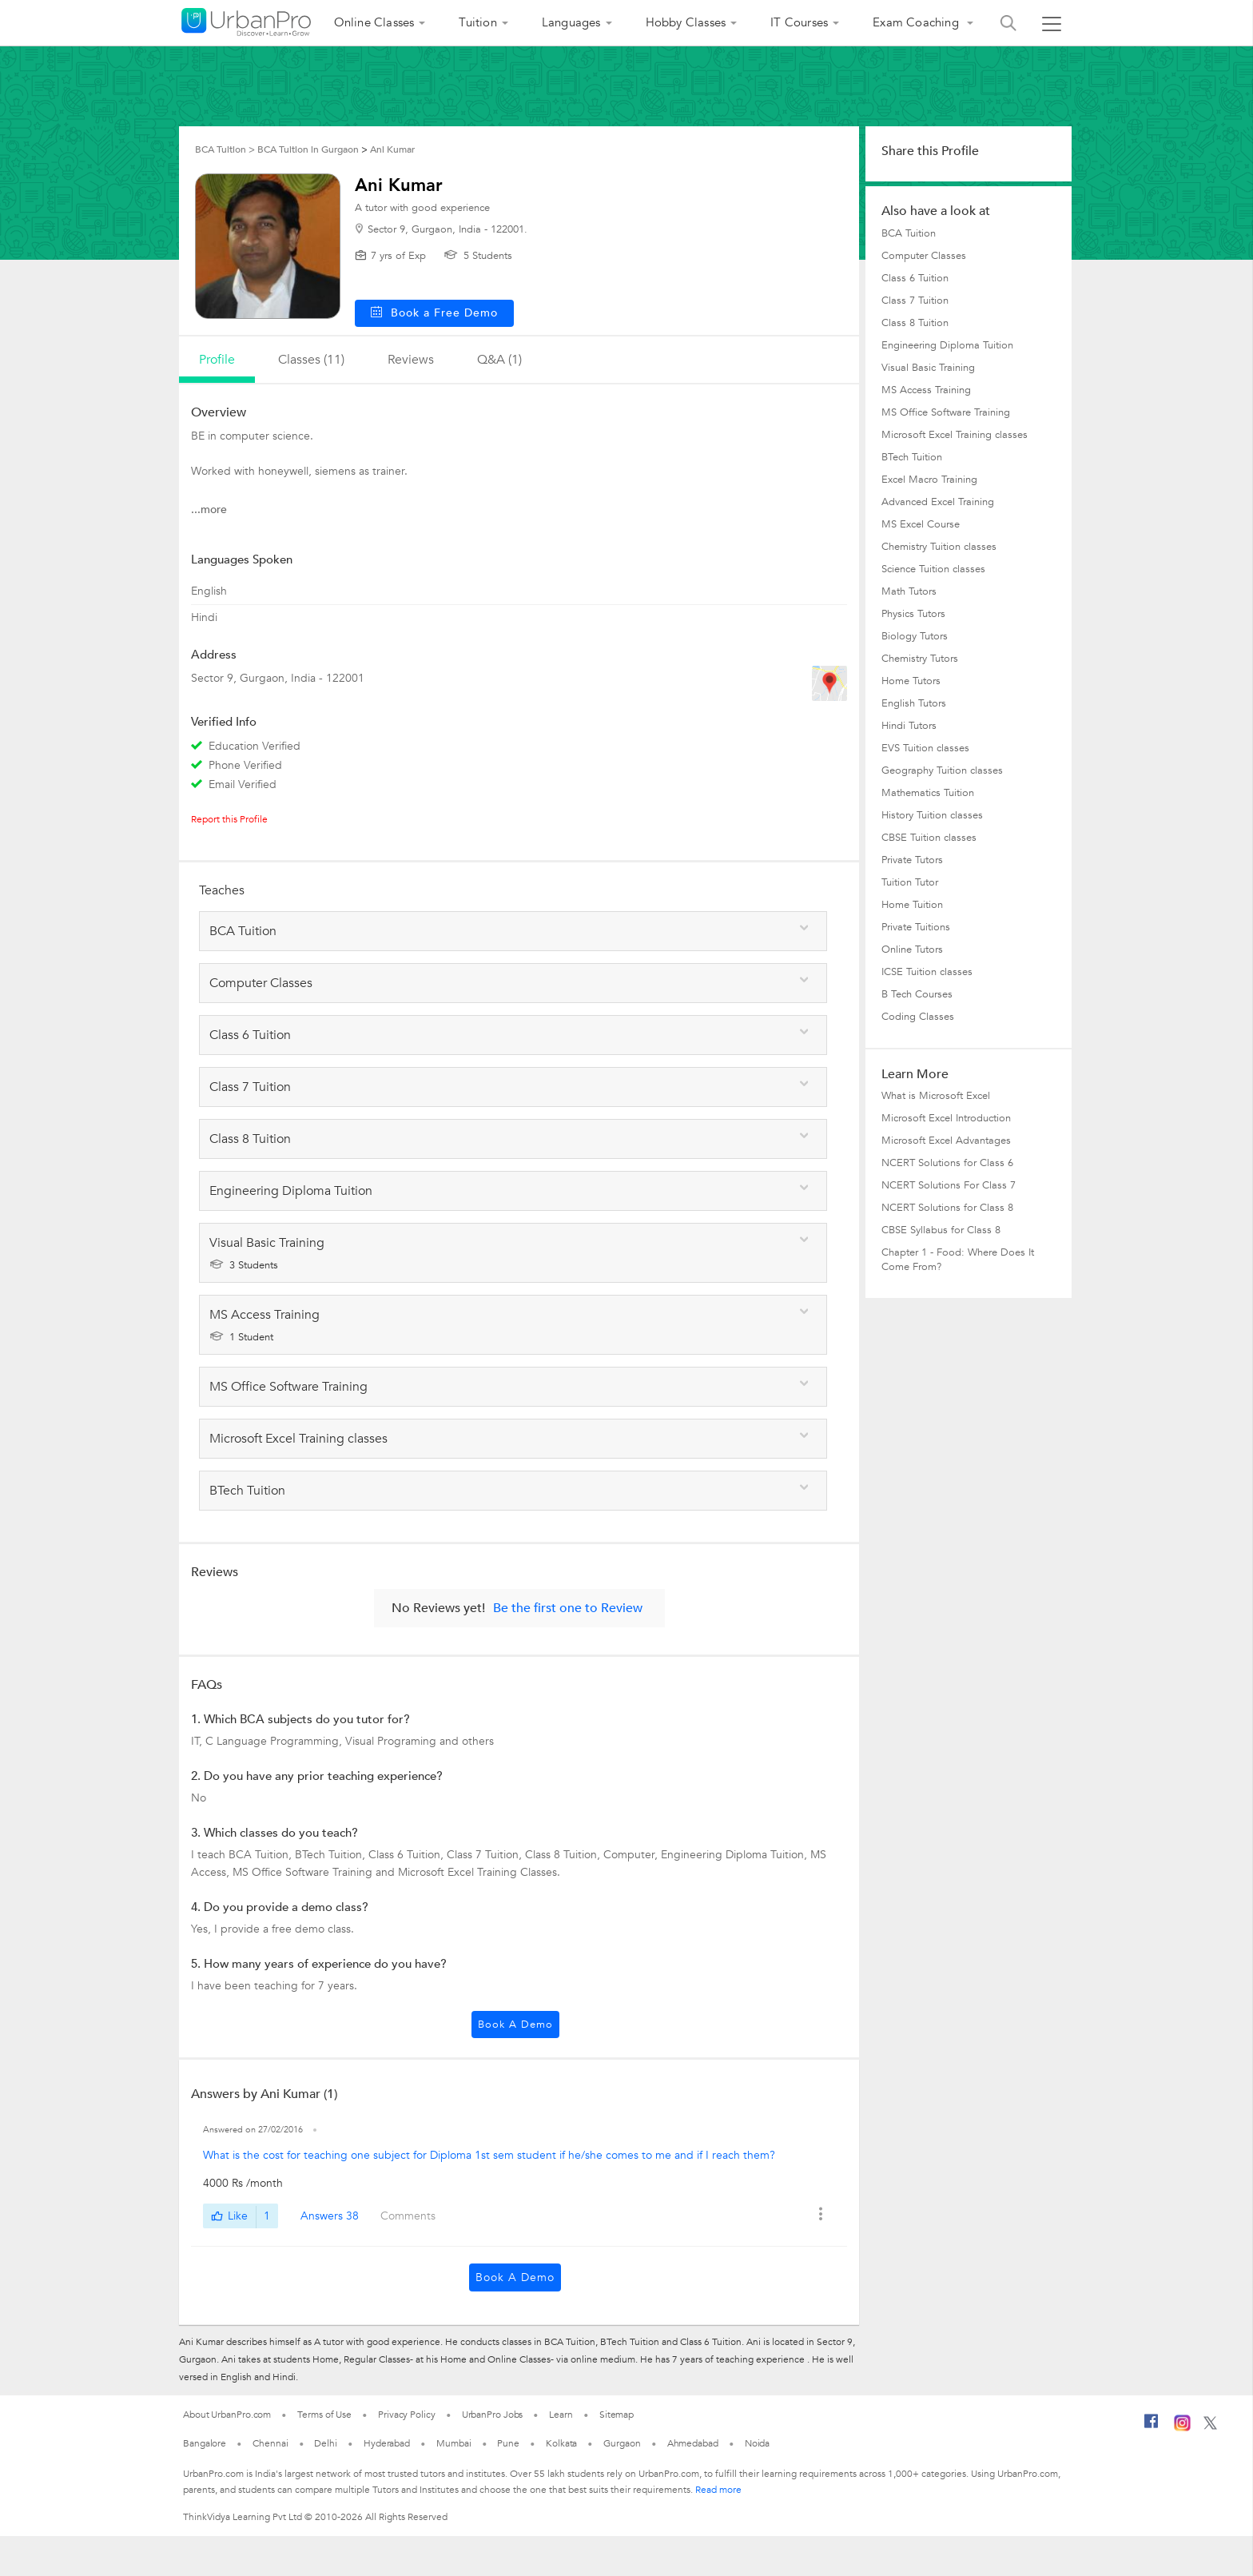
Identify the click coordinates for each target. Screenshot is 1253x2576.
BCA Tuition (908, 233)
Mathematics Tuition (927, 793)
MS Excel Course (920, 524)
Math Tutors (909, 591)
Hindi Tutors (909, 726)
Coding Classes (917, 1016)
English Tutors (913, 703)
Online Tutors (912, 949)
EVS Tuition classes (925, 748)
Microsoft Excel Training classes (954, 435)
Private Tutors (912, 860)
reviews (411, 359)
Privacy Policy (407, 2414)
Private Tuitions (915, 927)
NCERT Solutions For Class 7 (948, 1185)
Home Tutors (911, 681)
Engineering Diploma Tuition (947, 345)
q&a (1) (499, 359)
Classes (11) (311, 359)
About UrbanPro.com (227, 2414)
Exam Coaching (917, 22)
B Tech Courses (917, 994)
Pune (508, 2443)
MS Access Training (926, 390)
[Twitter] (1210, 2426)
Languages (571, 22)
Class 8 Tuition (915, 323)
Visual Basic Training (928, 367)
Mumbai (453, 2443)
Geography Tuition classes (942, 770)
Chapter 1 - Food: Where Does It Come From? (957, 1259)
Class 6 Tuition (915, 278)
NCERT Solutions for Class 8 (947, 1207)
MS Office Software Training (945, 412)
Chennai (270, 2443)
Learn (561, 2414)
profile (217, 359)
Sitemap (616, 2414)
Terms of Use (324, 2414)
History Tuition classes (932, 815)
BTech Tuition (911, 457)
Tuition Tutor (909, 882)
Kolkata (561, 2443)
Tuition (477, 22)
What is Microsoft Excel (935, 1096)
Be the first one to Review (567, 1608)
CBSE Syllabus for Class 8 (940, 1230)
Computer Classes (923, 256)
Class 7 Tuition (915, 300)
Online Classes (374, 22)
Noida (757, 2443)
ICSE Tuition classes (927, 972)
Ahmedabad (692, 2443)
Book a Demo (515, 2024)
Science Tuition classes (933, 569)
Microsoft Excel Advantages (946, 1140)
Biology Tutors (914, 636)
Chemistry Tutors (919, 658)
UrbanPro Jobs (492, 2414)
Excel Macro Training (929, 479)
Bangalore (204, 2443)
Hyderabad (387, 2443)
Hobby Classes (686, 22)
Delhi (325, 2443)
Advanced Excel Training (937, 502)
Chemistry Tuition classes (938, 546)
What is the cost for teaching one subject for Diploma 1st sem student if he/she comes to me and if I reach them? (489, 2155)
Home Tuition (912, 905)
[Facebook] (1151, 2427)
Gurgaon (621, 2443)
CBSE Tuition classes (929, 837)
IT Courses (799, 22)
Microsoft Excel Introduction (946, 1118)
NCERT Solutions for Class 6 (947, 1163)
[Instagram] (1182, 2428)
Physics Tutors (913, 614)
